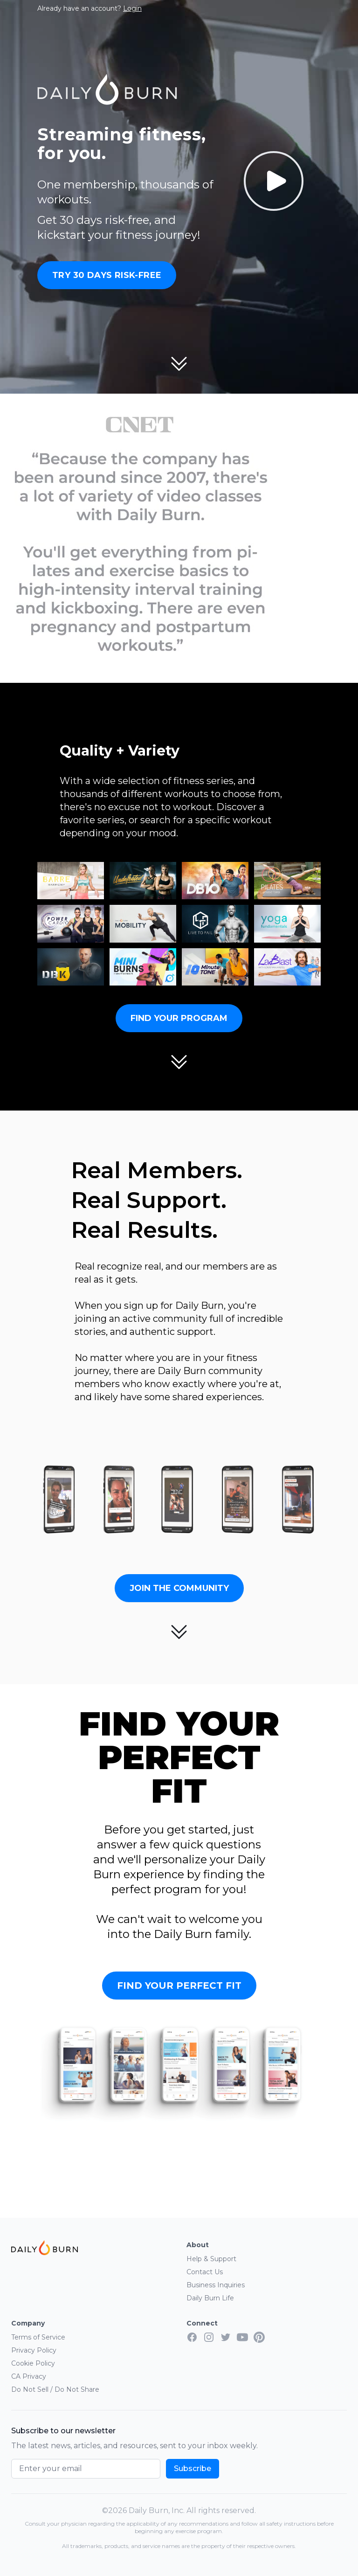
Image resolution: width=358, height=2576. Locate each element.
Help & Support (211, 2259)
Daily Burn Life (210, 2298)
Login (132, 8)
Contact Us (204, 2272)
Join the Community (179, 1588)
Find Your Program (179, 1018)
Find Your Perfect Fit (179, 1985)
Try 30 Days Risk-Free (106, 275)
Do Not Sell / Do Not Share (55, 2389)
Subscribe (192, 2468)
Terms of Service (38, 2337)
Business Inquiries (215, 2285)
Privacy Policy (33, 2350)
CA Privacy (28, 2376)
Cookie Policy (33, 2363)
